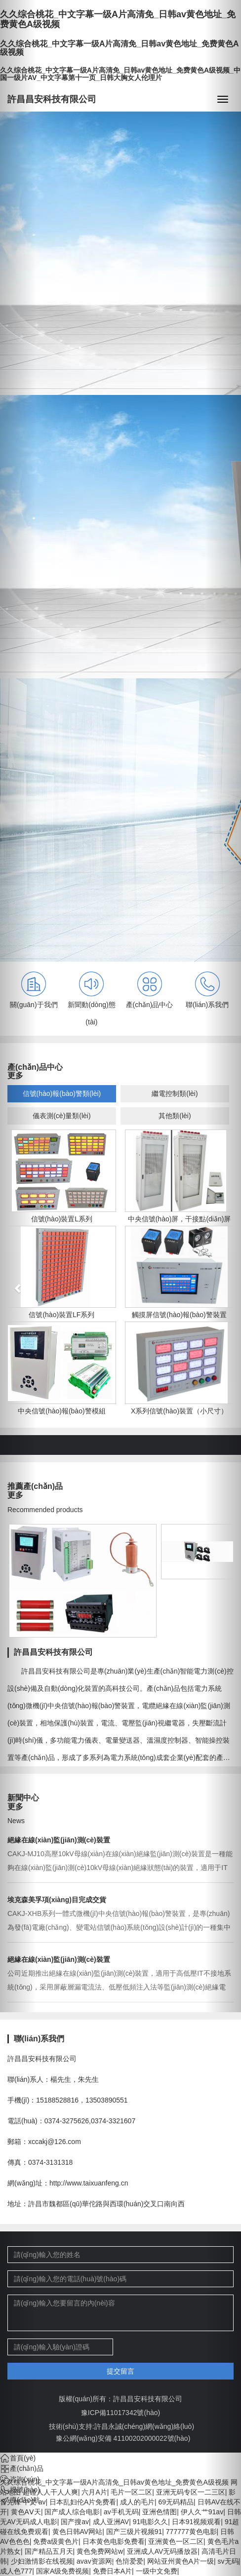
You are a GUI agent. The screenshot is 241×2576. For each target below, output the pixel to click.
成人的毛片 (137, 2502)
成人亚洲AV (111, 2522)
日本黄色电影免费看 (113, 2541)
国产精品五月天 (49, 2551)
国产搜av (75, 2522)
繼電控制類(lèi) (175, 1093)
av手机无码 (121, 2512)
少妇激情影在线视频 (42, 2561)
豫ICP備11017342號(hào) (120, 2413)
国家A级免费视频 (62, 2571)
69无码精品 (176, 2502)
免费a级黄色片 (56, 2541)
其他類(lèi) (175, 1116)
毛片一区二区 (131, 2492)
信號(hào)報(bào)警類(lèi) (62, 1093)
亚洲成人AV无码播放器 (162, 2551)
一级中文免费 (156, 2571)
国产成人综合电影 (72, 2512)
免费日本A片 (112, 2571)
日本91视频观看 (196, 2522)
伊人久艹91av (202, 2512)
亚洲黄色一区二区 (175, 2541)
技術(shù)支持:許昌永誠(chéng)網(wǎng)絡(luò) (121, 2426)
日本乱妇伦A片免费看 (82, 2502)
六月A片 (94, 2492)
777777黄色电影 (191, 2532)
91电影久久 (150, 2522)
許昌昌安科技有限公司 (51, 99)
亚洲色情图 (159, 2512)
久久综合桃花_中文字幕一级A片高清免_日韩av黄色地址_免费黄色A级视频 (114, 2482)
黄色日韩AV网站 (77, 2532)
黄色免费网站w (100, 2551)
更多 (15, 1075)
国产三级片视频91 (134, 2532)
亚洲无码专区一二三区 (190, 2492)
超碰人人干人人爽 (50, 2492)
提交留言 (120, 2371)
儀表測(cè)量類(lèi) (61, 1116)
